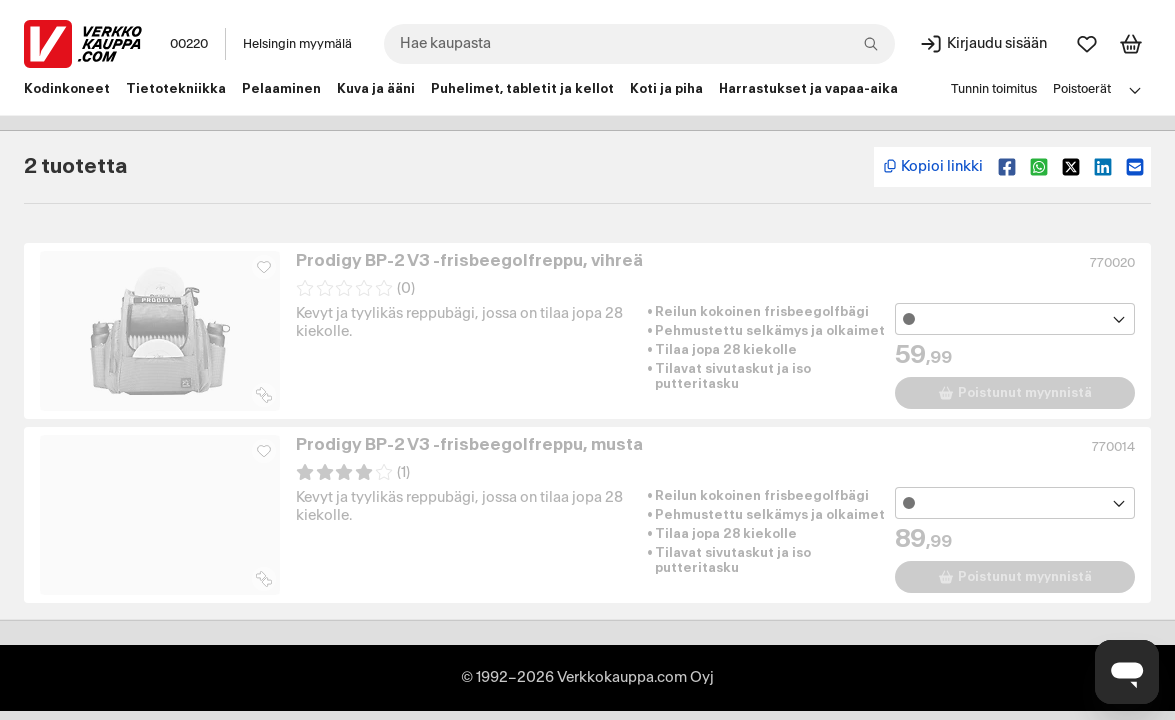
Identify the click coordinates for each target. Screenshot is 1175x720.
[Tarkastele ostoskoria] (1131, 44)
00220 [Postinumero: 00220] (189, 44)
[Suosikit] (1087, 44)
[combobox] (639, 44)
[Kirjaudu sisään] (983, 44)
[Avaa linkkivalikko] (1135, 90)
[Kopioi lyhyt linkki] (932, 167)
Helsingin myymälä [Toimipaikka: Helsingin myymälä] (297, 44)
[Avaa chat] (1127, 672)
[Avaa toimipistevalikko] (1015, 319)
